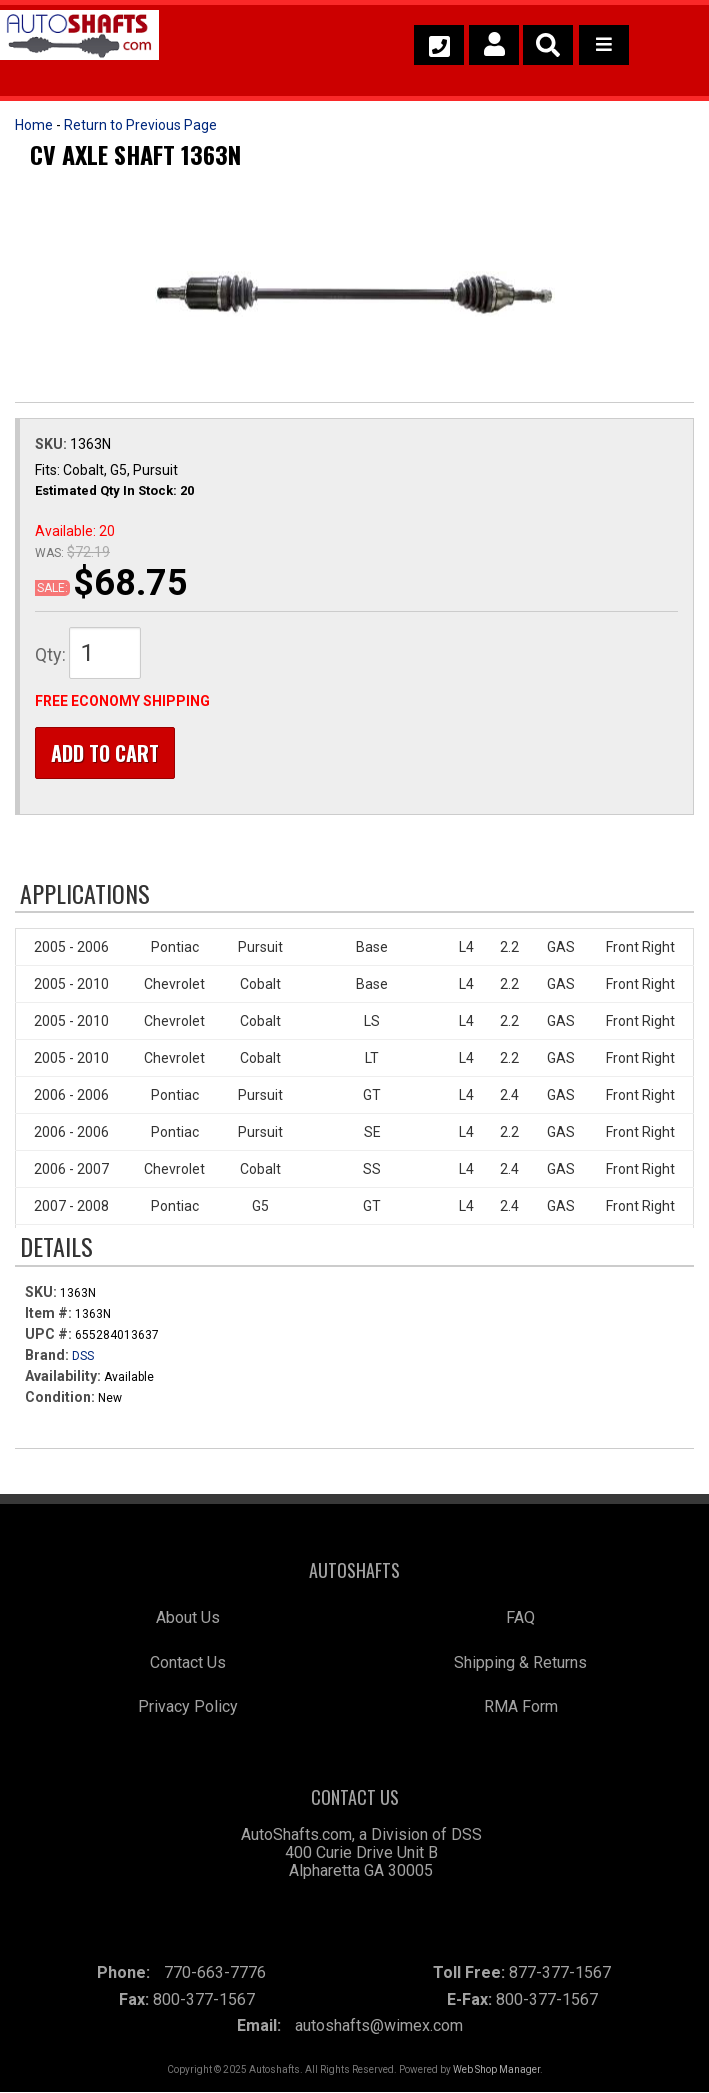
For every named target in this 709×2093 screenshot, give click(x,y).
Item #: (50, 1313)
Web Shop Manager (496, 2070)
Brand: (47, 1355)
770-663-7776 (215, 1972)
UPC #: (50, 1334)
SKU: (52, 444)
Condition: (60, 1397)
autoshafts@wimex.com (379, 2026)
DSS (83, 1356)
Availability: (63, 1376)
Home (34, 125)
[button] (548, 45)
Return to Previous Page (140, 125)
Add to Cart (105, 753)
